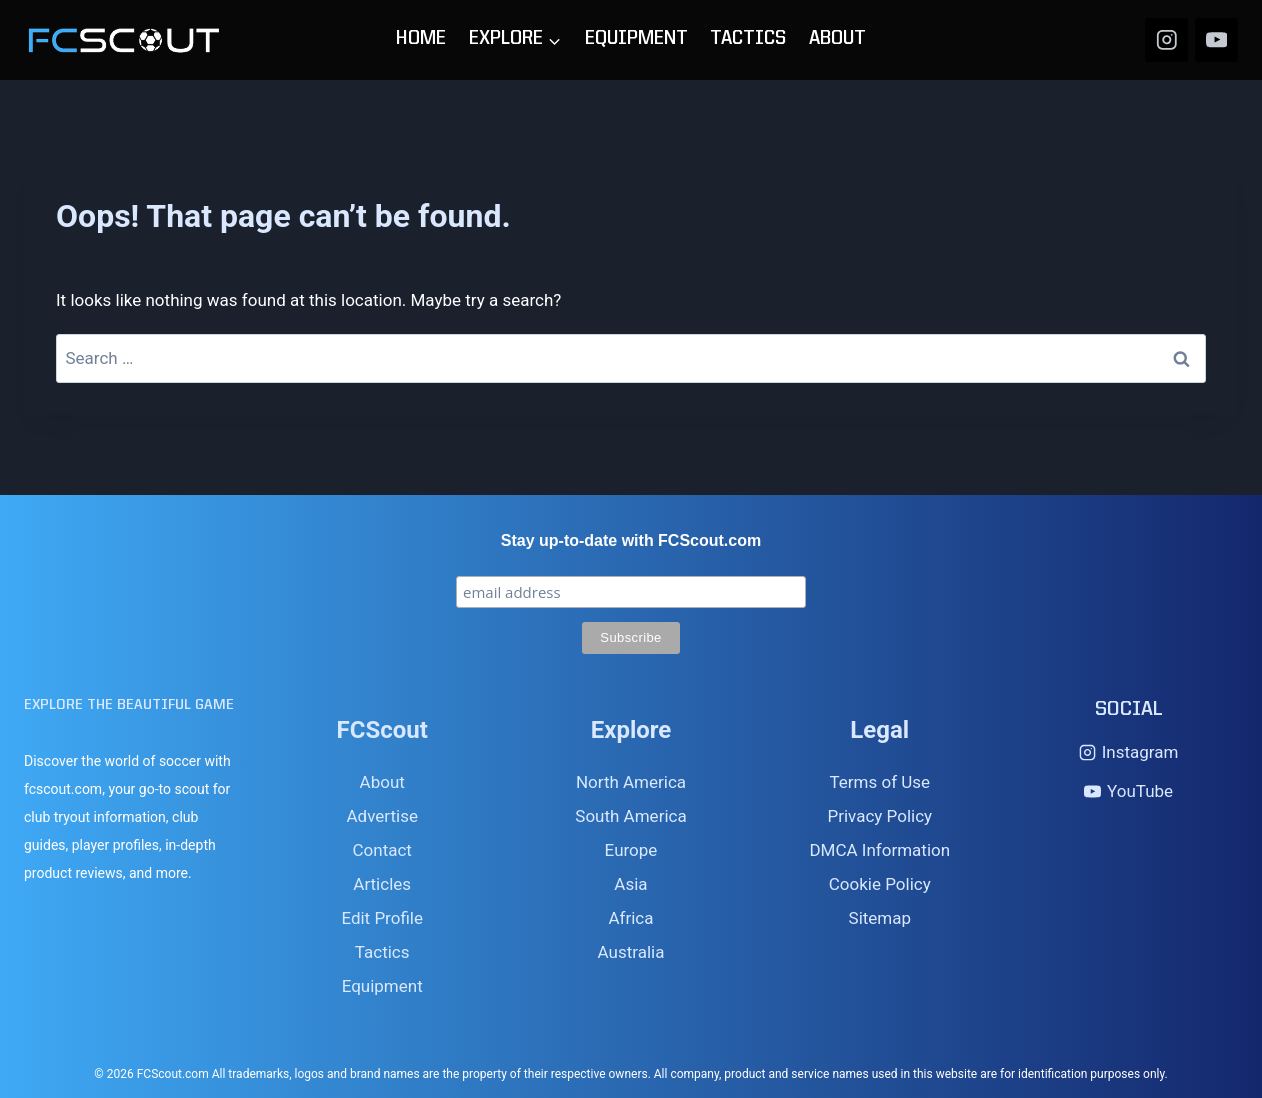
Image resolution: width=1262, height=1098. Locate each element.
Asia (630, 884)
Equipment (382, 986)
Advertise (381, 816)
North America (631, 782)
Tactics (382, 952)
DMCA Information (879, 850)
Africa (630, 918)
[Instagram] (1166, 39)
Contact (381, 850)
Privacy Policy (879, 816)
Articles (382, 884)
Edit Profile (382, 918)
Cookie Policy (880, 884)
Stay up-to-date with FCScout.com (631, 540)
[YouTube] (1216, 39)
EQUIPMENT (636, 39)
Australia (631, 952)
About (382, 782)
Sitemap (880, 918)
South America (630, 816)
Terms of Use (879, 782)
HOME (421, 39)
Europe (631, 850)
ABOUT (837, 39)
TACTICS (748, 39)
